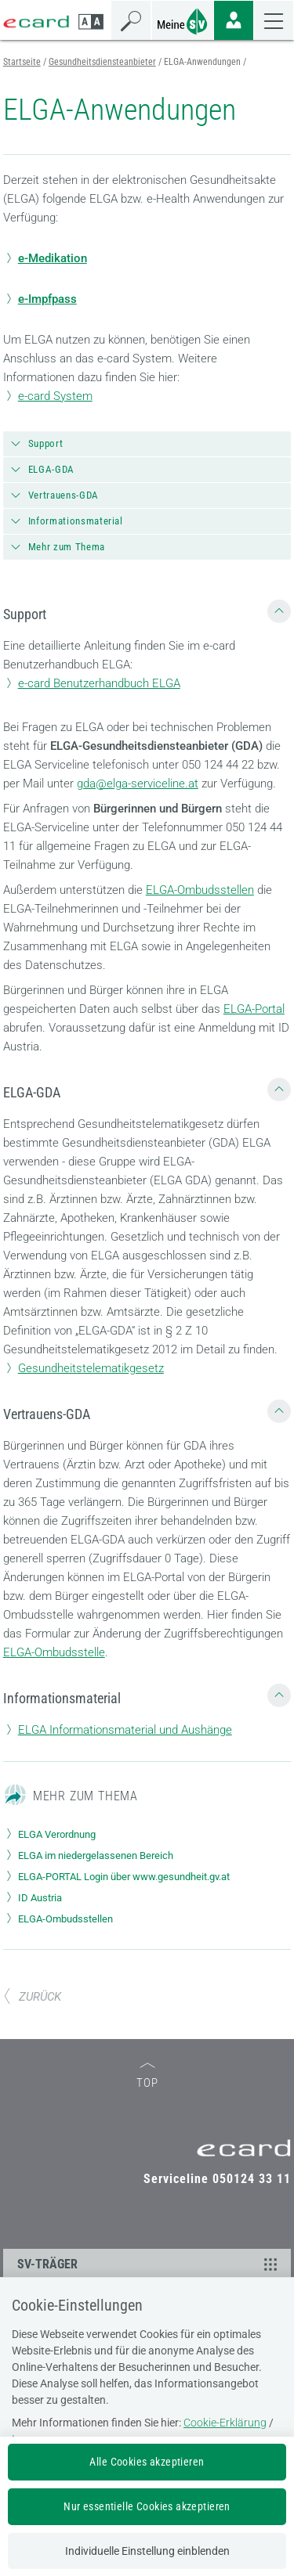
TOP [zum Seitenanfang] (147, 2076)
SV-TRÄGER (149, 2264)
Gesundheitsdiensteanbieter (102, 61)
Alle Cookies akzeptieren (146, 2461)
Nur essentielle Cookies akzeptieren (147, 2506)
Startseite (22, 61)
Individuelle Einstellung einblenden (147, 2551)
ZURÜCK (32, 1997)
